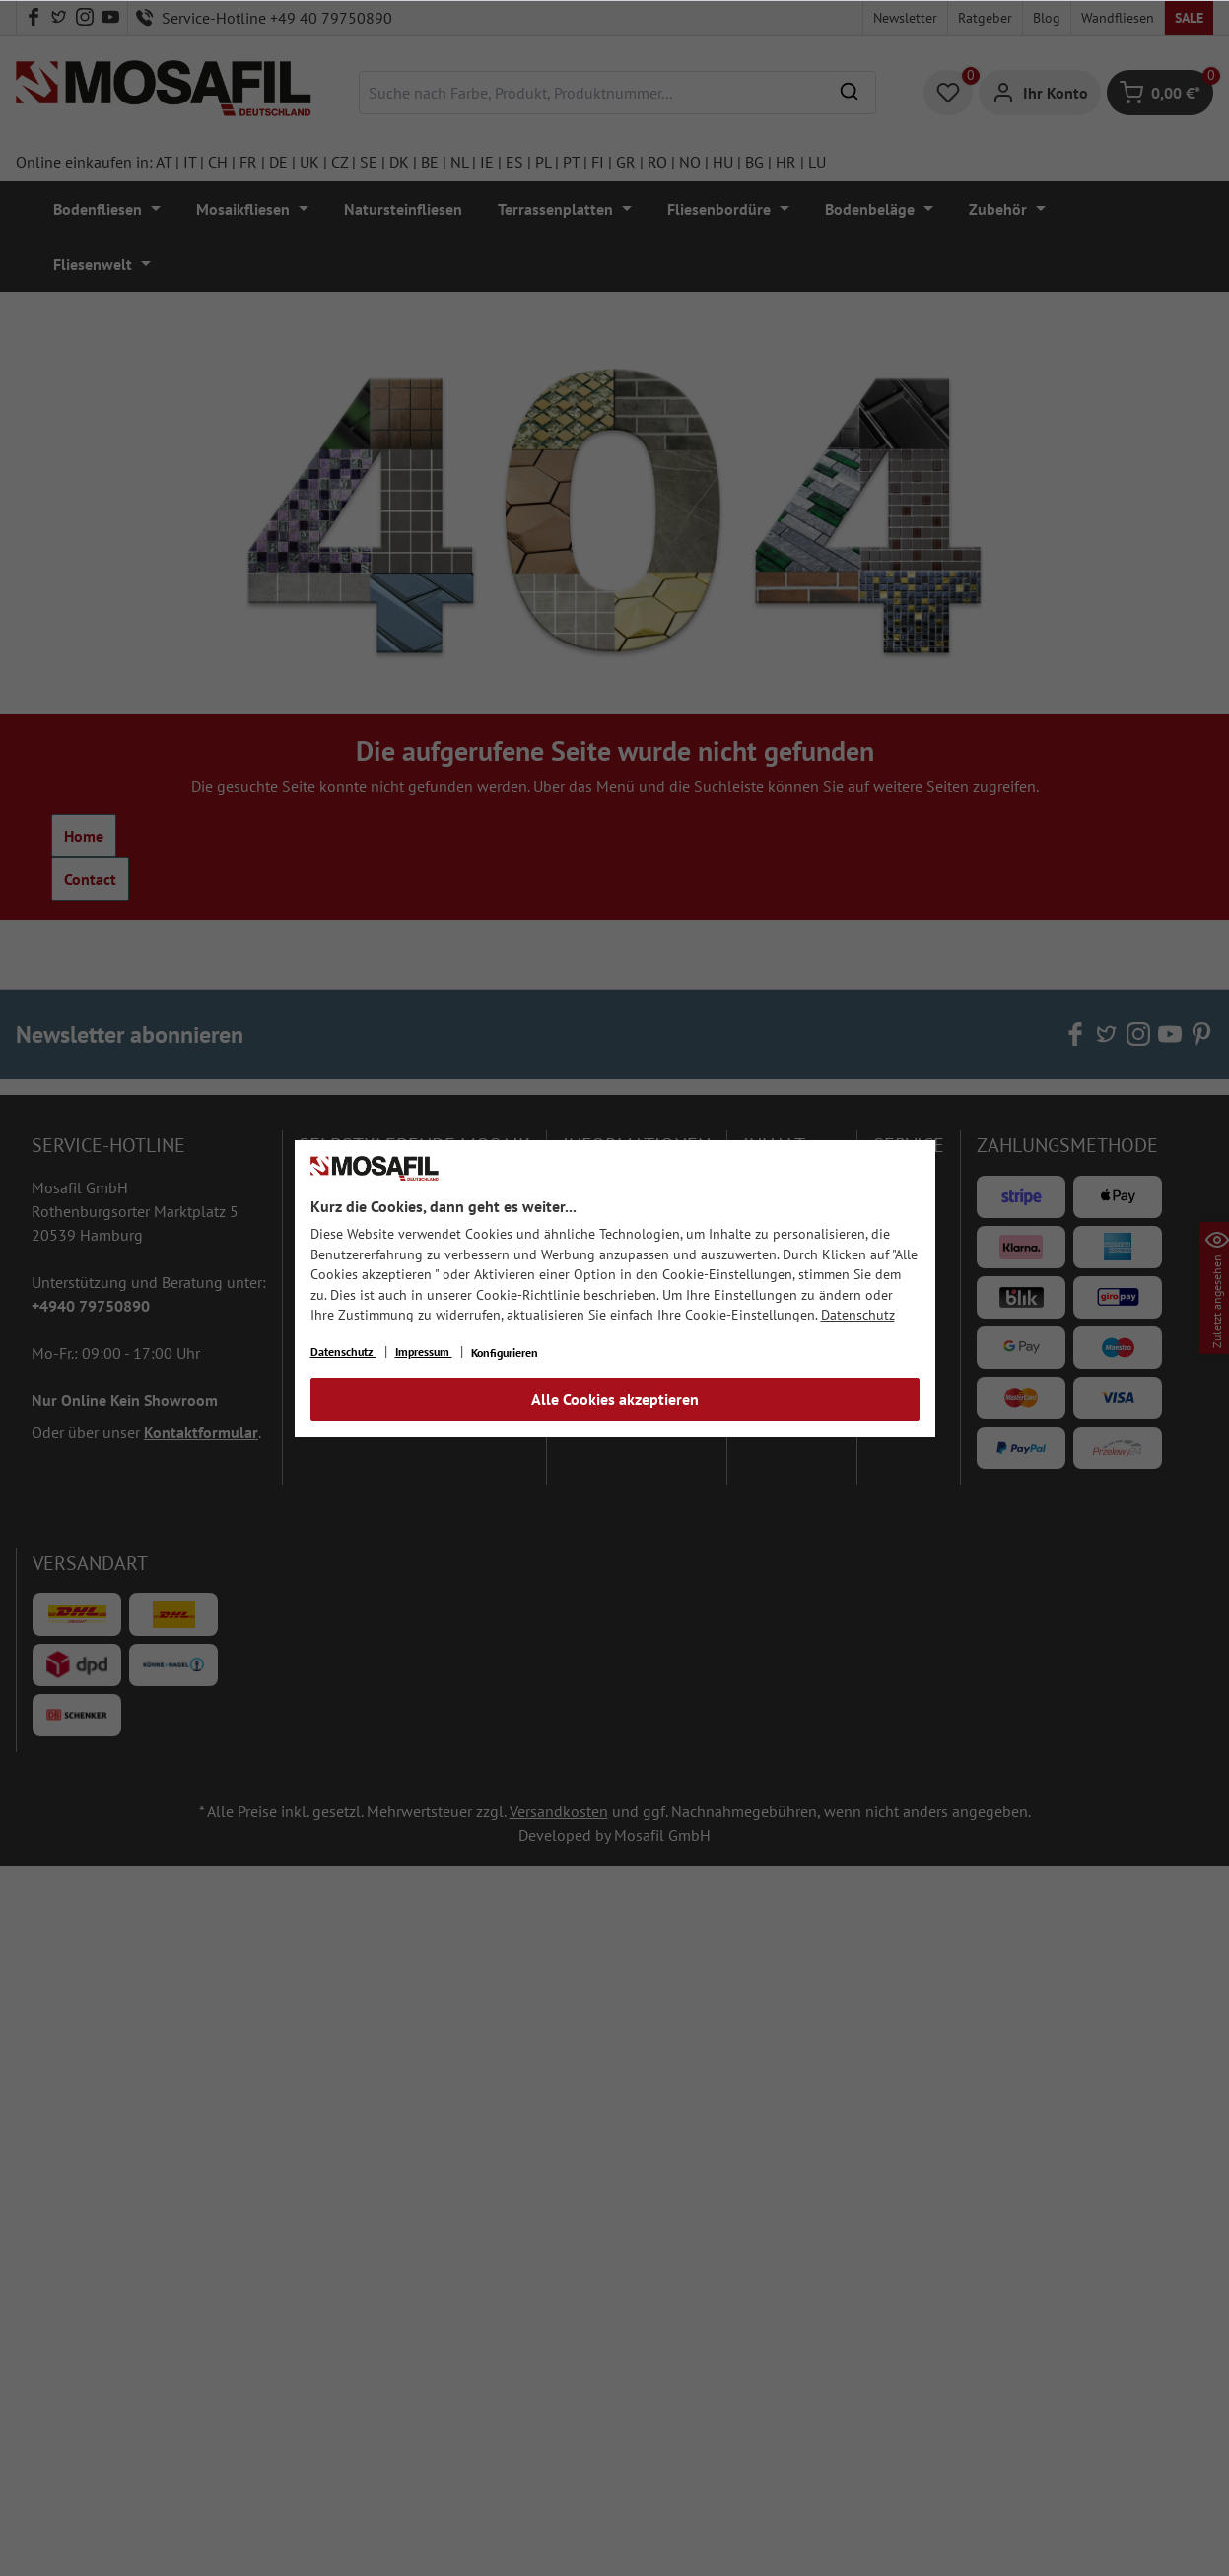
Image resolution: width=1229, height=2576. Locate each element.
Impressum (423, 1351)
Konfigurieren (504, 1352)
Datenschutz (858, 1314)
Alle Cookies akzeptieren (615, 1399)
